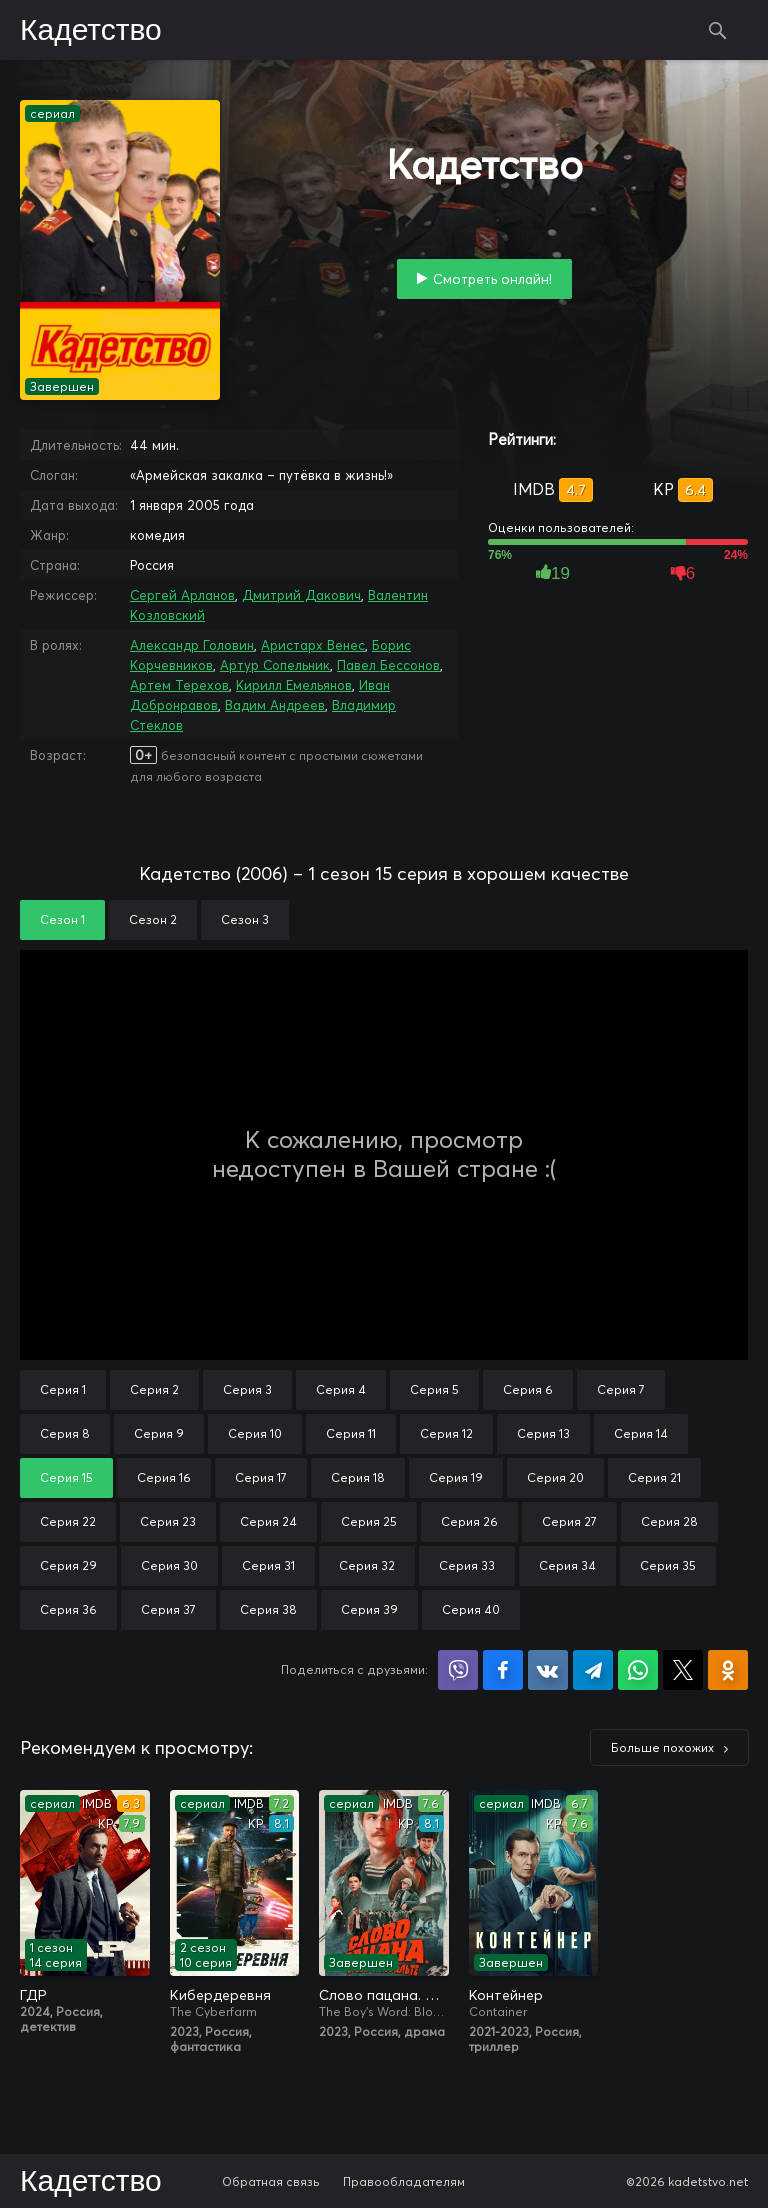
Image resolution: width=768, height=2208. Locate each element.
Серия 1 (63, 1389)
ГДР (33, 1995)
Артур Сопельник (275, 665)
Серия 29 (68, 1565)
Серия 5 (434, 1389)
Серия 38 (268, 1609)
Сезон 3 (245, 919)
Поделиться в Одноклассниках (728, 1670)
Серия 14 (641, 1433)
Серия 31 (268, 1565)
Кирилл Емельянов (294, 685)
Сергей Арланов (182, 595)
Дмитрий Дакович (301, 595)
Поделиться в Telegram (593, 1670)
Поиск (718, 30)
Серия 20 (555, 1477)
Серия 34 (567, 1565)
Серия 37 (168, 1609)
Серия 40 (471, 1609)
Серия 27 (569, 1521)
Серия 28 (669, 1521)
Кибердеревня (220, 1995)
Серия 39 (369, 1609)
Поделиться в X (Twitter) (683, 1670)
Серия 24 (268, 1521)
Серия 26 (469, 1521)
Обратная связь (271, 2181)
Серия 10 (255, 1433)
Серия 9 (159, 1433)
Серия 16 (164, 1477)
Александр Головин (192, 645)
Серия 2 (154, 1389)
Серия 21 (654, 1477)
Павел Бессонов (388, 665)
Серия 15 (66, 1477)
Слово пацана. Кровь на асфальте (384, 1995)
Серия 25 (369, 1521)
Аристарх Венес (313, 645)
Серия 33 (467, 1565)
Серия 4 (341, 1389)
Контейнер (506, 1995)
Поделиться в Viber (458, 1670)
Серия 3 (247, 1389)
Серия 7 (621, 1389)
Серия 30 (169, 1565)
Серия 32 (367, 1565)
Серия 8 (65, 1433)
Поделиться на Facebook (503, 1670)
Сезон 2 (153, 919)
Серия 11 (351, 1433)
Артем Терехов (179, 685)
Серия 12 (446, 1433)
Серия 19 (456, 1477)
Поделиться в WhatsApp (638, 1670)
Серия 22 (68, 1521)
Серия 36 (68, 1609)
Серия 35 (668, 1565)
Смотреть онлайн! (492, 279)
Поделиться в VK (548, 1670)
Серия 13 (543, 1433)
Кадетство (91, 31)
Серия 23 (168, 1521)
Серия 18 (358, 1477)
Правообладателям (404, 2181)
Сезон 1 (62, 919)
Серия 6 (528, 1389)
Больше (662, 1747)
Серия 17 (261, 1477)
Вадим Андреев (275, 705)
